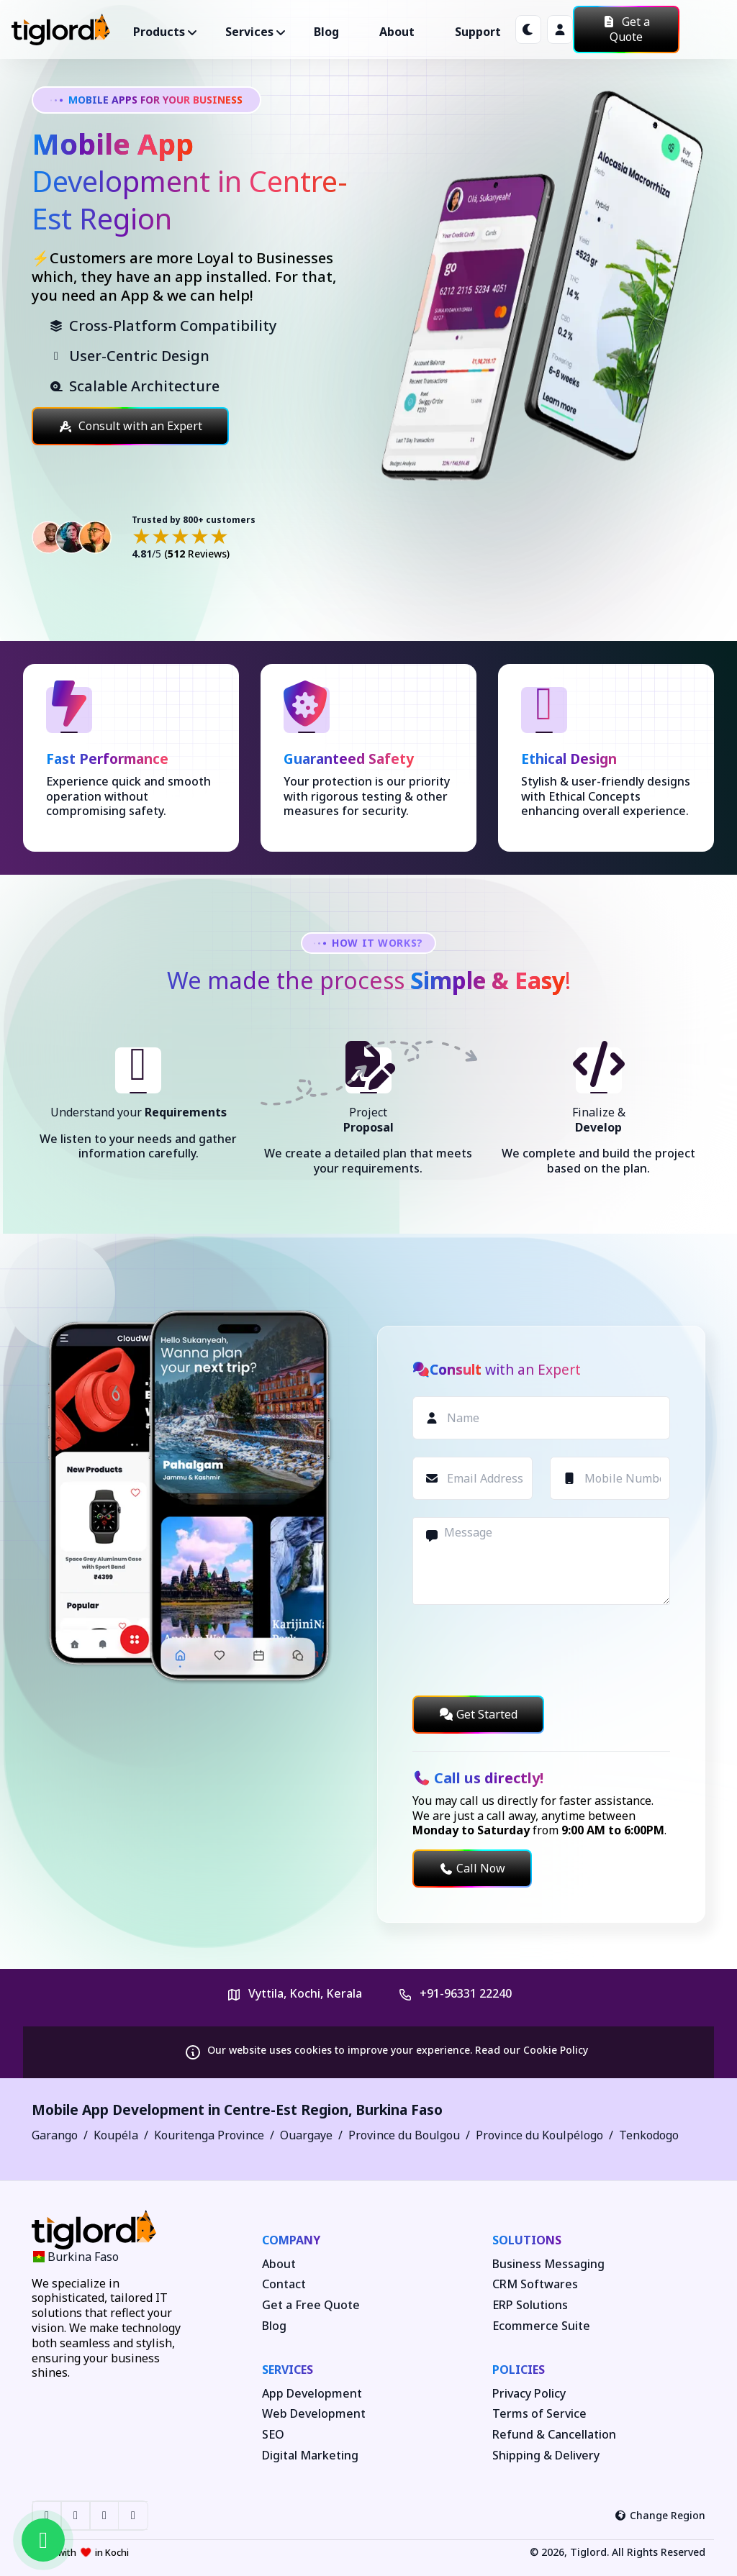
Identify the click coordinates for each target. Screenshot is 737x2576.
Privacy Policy (529, 2393)
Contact (284, 2284)
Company (291, 2240)
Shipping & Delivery (546, 2455)
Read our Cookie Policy (531, 2050)
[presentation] (521, 1650)
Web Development (314, 2413)
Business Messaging (548, 2264)
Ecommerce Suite (541, 2326)
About (397, 32)
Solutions (526, 2240)
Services (287, 2369)
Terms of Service (539, 2413)
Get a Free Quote (311, 2305)
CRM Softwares (535, 2284)
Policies (518, 2369)
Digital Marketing (310, 2455)
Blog (326, 32)
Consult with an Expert (130, 426)
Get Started (478, 1714)
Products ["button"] (159, 32)
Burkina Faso (399, 2109)
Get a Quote (626, 29)
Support (478, 32)
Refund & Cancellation (554, 2434)
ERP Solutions (530, 2305)
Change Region (660, 2515)
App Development (312, 2393)
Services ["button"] (249, 32)
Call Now (472, 1868)
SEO (273, 2434)
